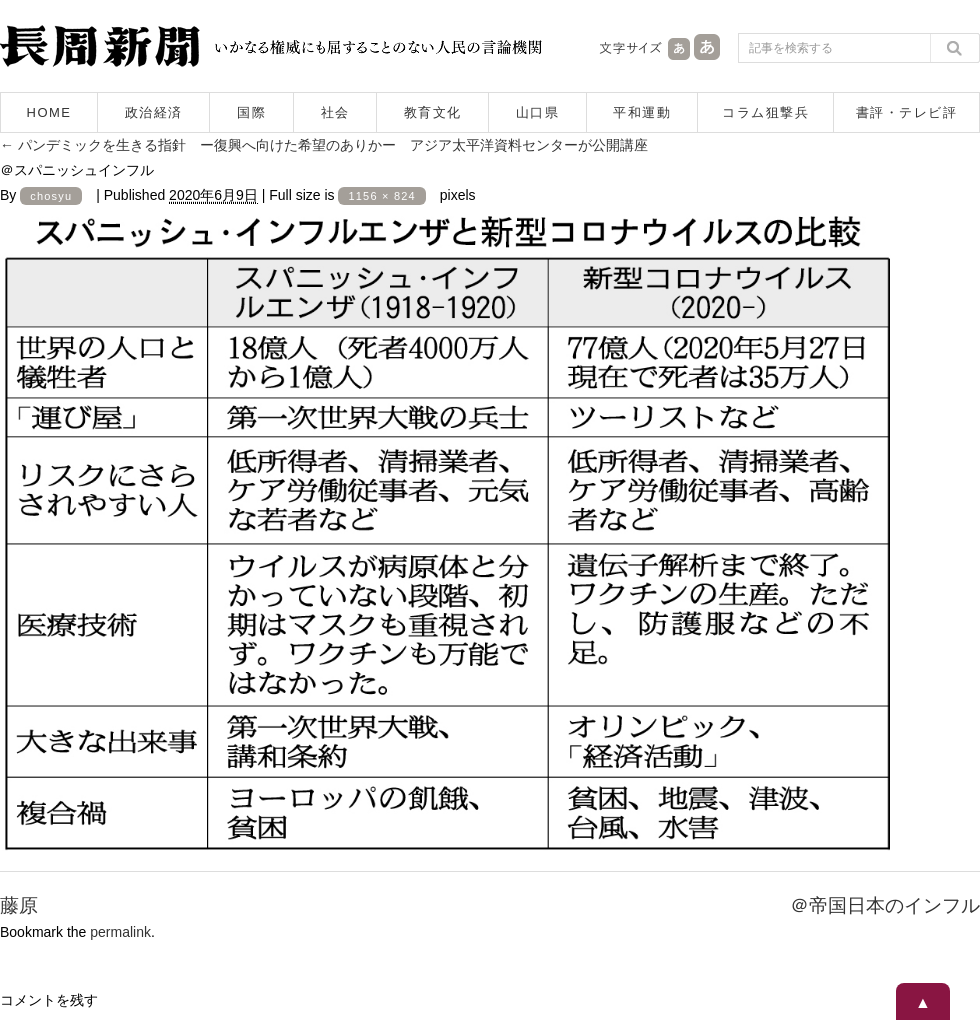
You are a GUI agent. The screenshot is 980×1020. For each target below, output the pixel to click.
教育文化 (433, 112)
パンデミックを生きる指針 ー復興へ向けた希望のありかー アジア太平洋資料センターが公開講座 (324, 145)
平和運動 (642, 112)
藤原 (19, 905)
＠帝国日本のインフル (885, 905)
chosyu (51, 196)
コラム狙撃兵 (765, 112)
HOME (49, 112)
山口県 (538, 112)
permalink (120, 932)
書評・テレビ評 (907, 112)
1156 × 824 (381, 196)
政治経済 (154, 112)
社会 (335, 112)
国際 (251, 112)
